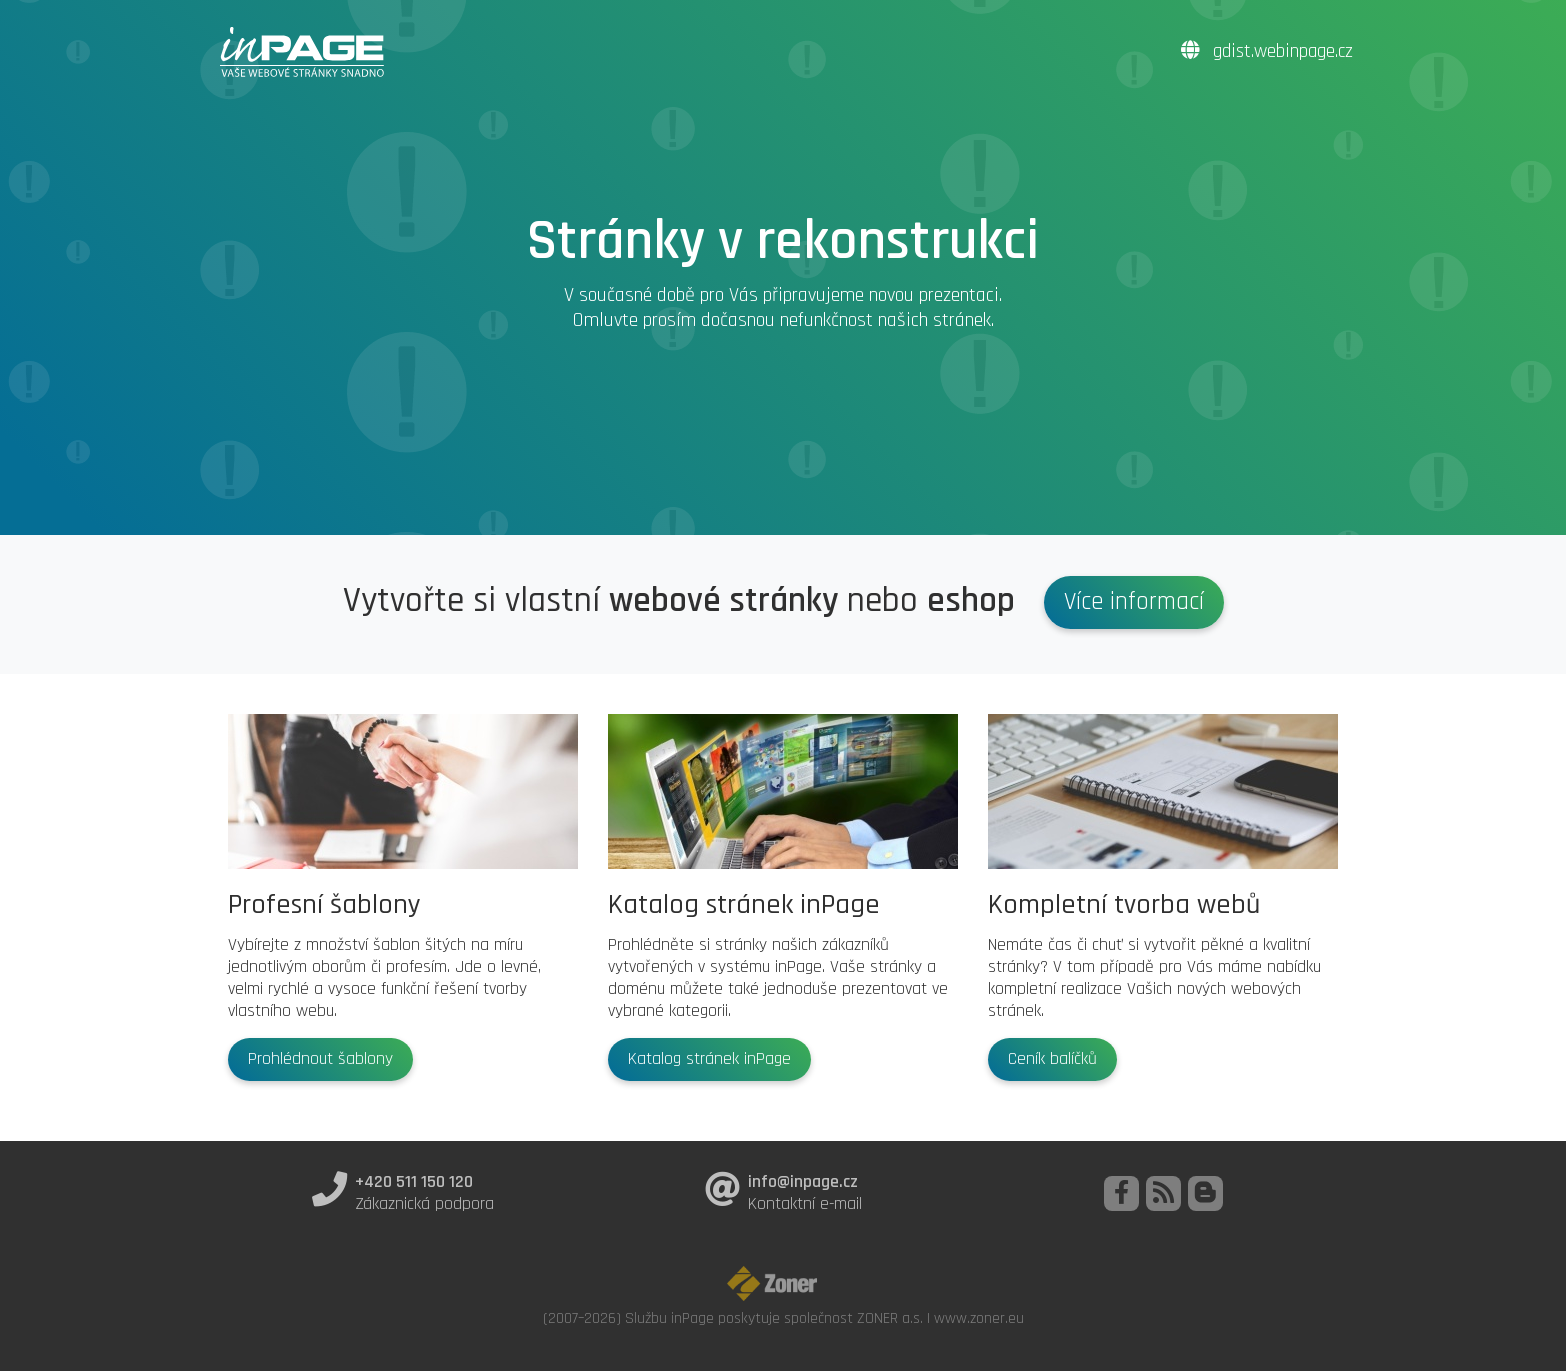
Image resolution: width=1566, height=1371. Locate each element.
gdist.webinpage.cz (1267, 51)
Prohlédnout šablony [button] (320, 1059)
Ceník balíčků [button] (1052, 1059)
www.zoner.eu (979, 1318)
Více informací (1134, 602)
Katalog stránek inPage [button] (709, 1059)
